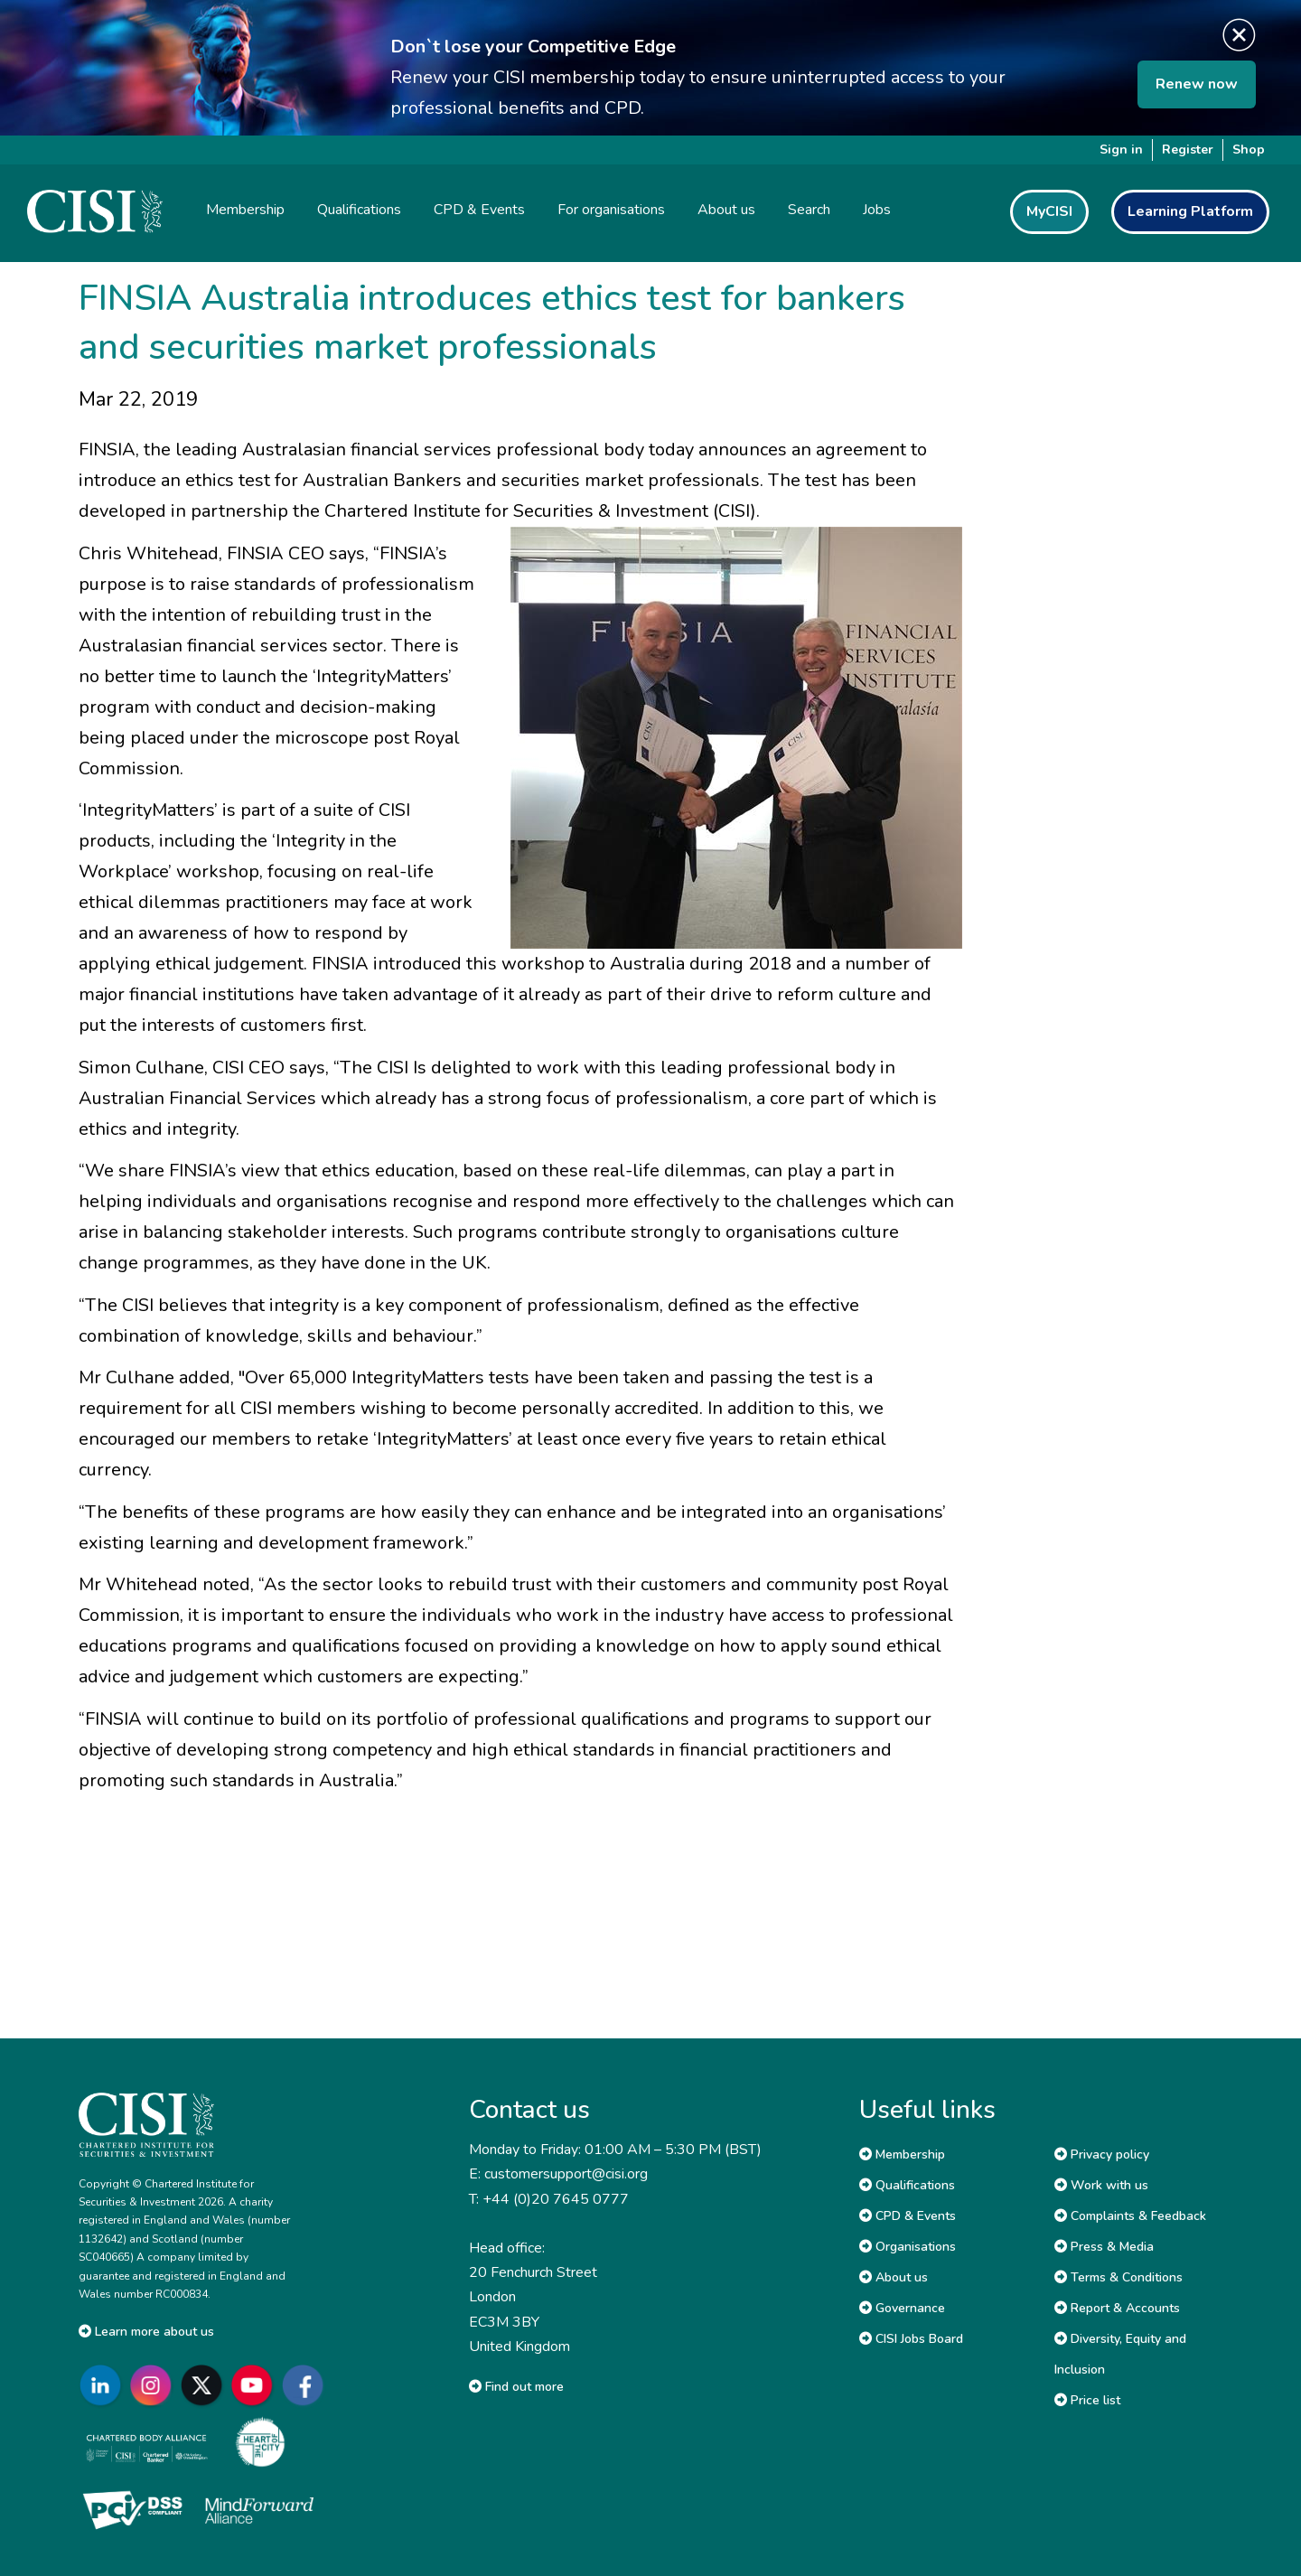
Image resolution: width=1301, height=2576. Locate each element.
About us (893, 2277)
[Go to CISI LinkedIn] (104, 2384)
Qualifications (907, 2185)
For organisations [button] (611, 210)
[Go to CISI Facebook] (306, 2384)
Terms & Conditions (1118, 2277)
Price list (1087, 2400)
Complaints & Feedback (1130, 2216)
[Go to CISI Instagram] (154, 2384)
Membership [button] (245, 210)
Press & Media (1104, 2246)
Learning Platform (1190, 211)
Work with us (1101, 2185)
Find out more (516, 2386)
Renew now (1197, 84)
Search (809, 210)
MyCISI (1049, 211)
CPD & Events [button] (479, 210)
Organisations (907, 2246)
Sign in (1121, 149)
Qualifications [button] (359, 210)
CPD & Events (907, 2216)
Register (1187, 149)
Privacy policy (1101, 2154)
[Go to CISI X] (205, 2384)
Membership (902, 2154)
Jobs (877, 210)
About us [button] (726, 210)
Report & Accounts (1117, 2308)
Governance (902, 2308)
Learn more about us (146, 2331)
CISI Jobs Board (911, 2338)
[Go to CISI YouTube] (255, 2384)
